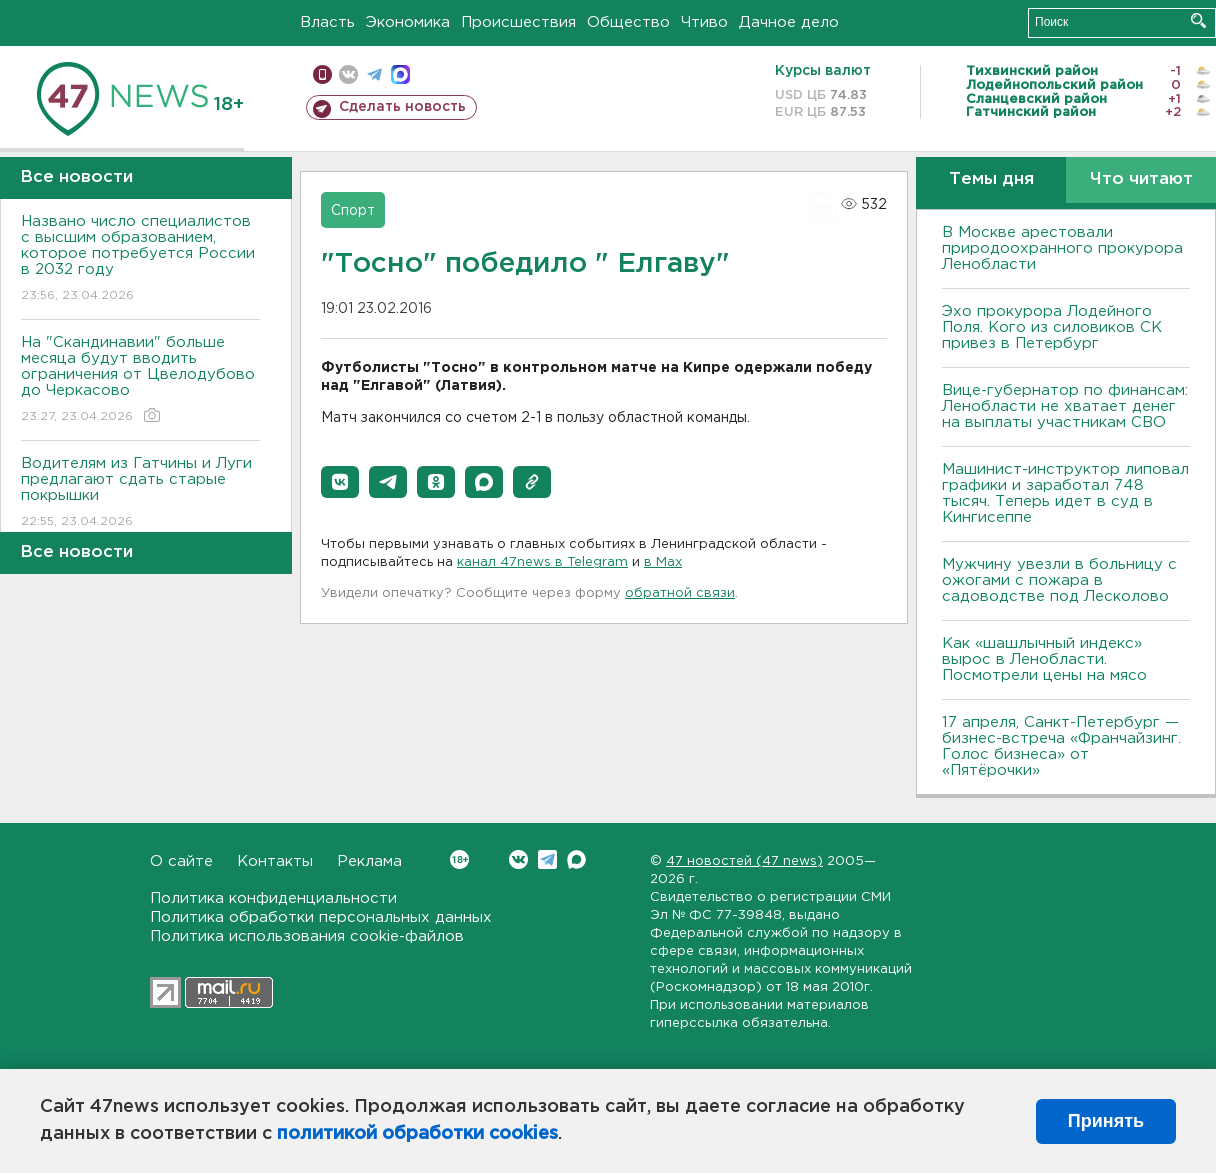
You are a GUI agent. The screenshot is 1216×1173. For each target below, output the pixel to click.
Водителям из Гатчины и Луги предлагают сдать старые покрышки (140, 493)
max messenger (400, 74)
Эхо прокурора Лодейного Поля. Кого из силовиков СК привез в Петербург (1052, 327)
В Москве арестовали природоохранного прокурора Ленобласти (1062, 248)
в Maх (663, 562)
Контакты (275, 861)
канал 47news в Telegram (542, 562)
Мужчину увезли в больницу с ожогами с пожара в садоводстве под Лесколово (1059, 580)
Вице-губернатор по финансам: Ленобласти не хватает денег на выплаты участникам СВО (1065, 406)
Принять (1106, 1121)
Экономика (408, 22)
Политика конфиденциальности (273, 898)
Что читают (1141, 179)
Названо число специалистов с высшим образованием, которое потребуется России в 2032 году (140, 259)
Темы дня (991, 179)
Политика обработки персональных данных (321, 917)
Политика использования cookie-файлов (307, 936)
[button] (340, 482)
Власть (327, 22)
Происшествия (518, 22)
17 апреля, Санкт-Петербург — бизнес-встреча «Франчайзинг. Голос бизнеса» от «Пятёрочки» (1061, 746)
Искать (1198, 20)
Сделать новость (402, 107)
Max (576, 859)
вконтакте (348, 74)
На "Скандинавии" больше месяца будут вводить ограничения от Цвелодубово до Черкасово (140, 380)
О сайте (181, 861)
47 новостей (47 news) (744, 861)
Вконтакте (459, 859)
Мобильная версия (322, 74)
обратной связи (680, 593)
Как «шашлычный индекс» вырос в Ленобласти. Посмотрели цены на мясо (1047, 659)
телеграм (374, 74)
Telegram (547, 859)
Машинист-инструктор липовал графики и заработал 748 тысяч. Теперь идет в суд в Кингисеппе (1065, 493)
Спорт (353, 211)
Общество (628, 22)
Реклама (369, 861)
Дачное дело (789, 22)
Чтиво (704, 22)
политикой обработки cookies (417, 1134)
